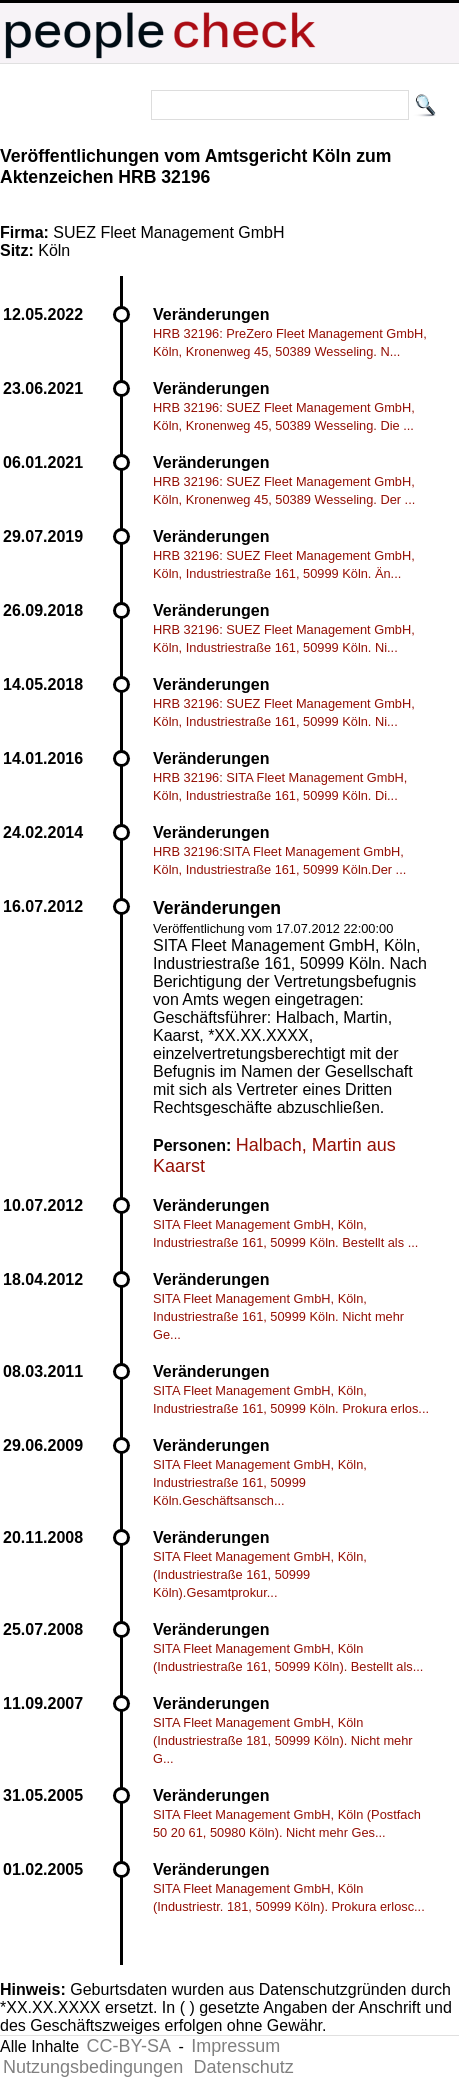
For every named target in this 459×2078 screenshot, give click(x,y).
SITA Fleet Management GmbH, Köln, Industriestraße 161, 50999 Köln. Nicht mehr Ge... (278, 1316)
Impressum (235, 2046)
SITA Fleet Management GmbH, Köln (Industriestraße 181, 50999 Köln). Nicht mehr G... (283, 1740)
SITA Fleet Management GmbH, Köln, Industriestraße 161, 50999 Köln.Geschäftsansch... (260, 1482)
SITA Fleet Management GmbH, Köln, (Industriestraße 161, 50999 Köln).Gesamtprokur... (260, 1574)
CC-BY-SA (129, 2046)
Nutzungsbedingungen (93, 2067)
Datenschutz (244, 2067)
